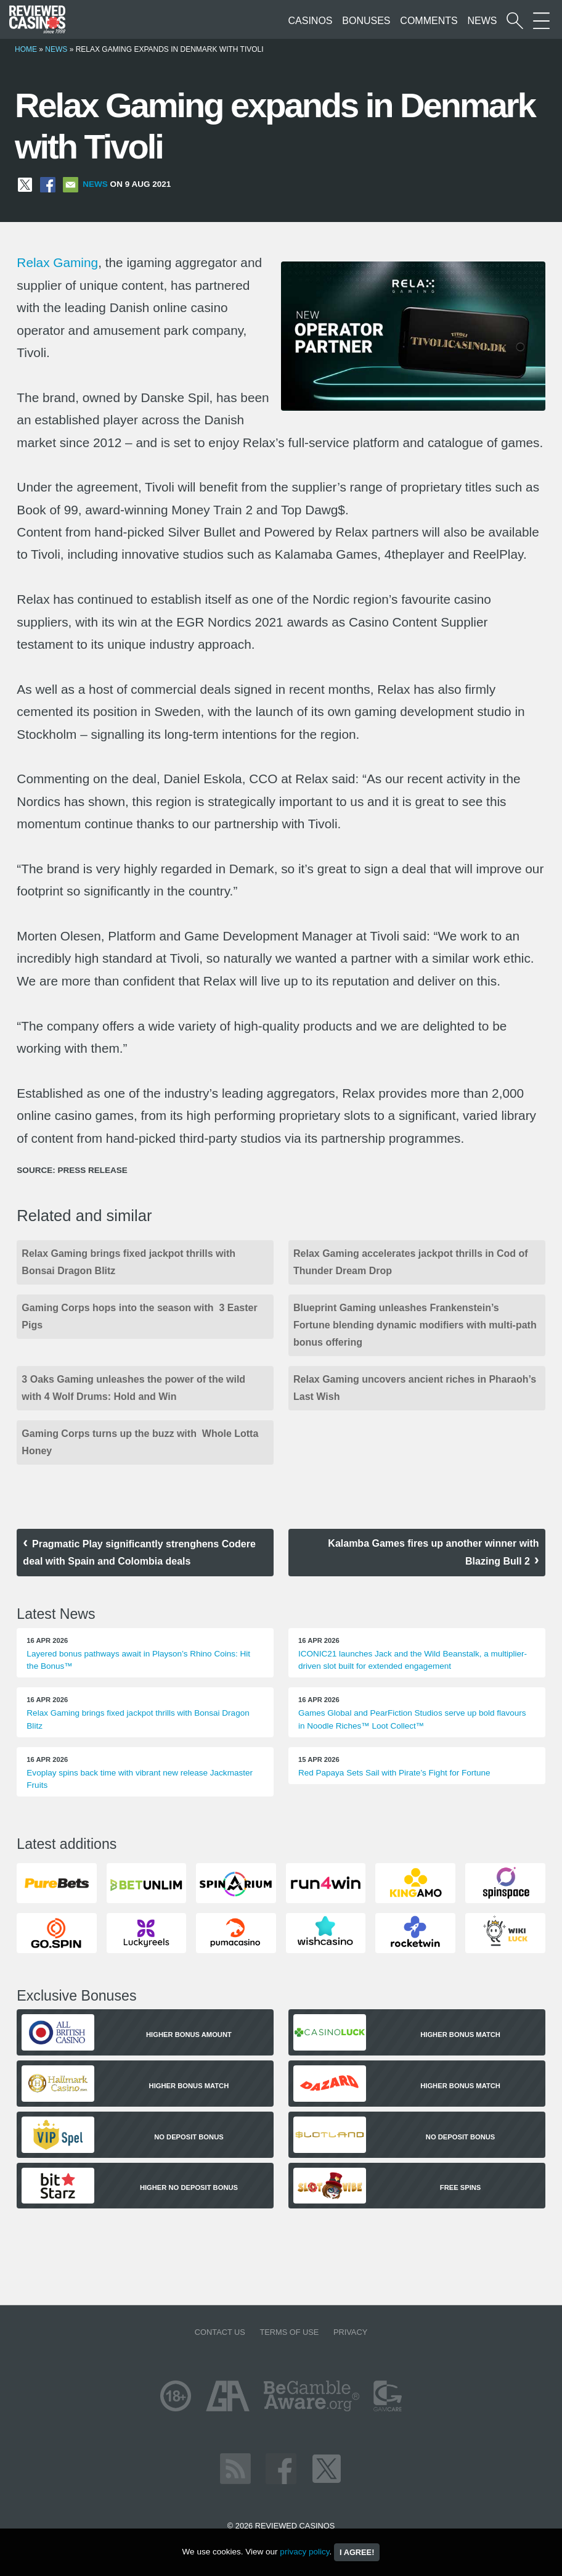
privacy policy (304, 2551)
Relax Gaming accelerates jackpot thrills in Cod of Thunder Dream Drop (410, 1262)
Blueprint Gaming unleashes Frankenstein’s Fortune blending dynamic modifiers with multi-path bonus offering (415, 1325)
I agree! (357, 2552)
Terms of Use (289, 2332)
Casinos (310, 20)
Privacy (350, 2332)
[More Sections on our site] (541, 20)
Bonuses (366, 20)
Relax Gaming (57, 262)
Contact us (220, 2332)
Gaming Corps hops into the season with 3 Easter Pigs (139, 1316)
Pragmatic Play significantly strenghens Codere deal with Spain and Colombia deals (139, 1552)
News (482, 20)
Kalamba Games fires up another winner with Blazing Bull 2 (433, 1552)
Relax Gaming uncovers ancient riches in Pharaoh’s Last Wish (414, 1388)
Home (26, 49)
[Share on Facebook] (47, 184)
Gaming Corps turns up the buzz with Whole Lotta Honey (140, 1442)
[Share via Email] (70, 184)
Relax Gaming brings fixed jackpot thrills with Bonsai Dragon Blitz (128, 1262)
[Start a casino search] (514, 20)
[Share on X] (25, 184)
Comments (428, 20)
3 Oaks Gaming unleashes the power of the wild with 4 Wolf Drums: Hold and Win (133, 1388)
